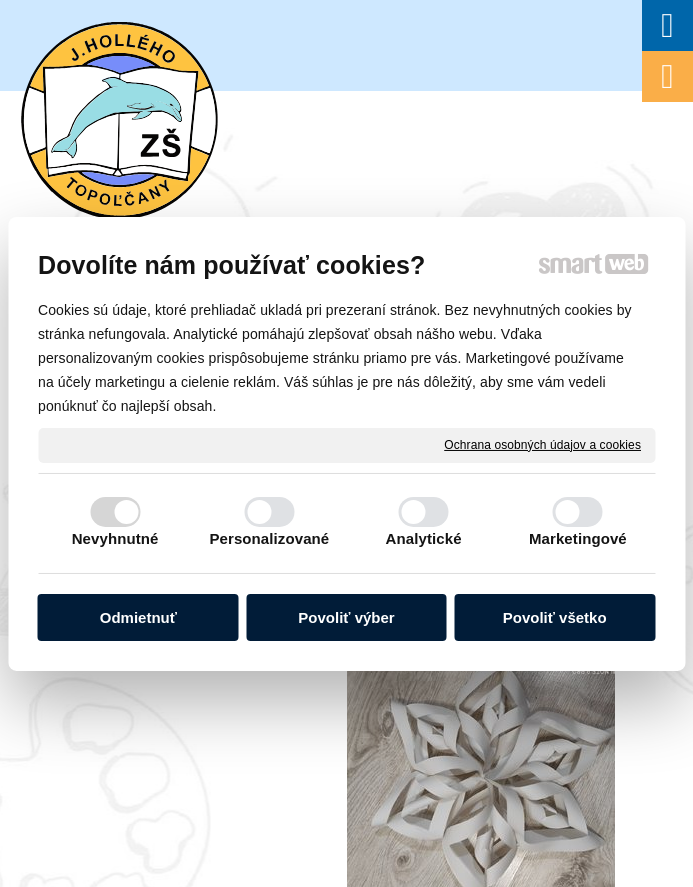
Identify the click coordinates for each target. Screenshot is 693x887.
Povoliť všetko (555, 617)
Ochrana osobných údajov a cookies (542, 444)
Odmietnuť (138, 617)
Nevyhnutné (115, 538)
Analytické (424, 538)
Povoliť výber (346, 617)
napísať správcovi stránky (533, 671)
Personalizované (269, 538)
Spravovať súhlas (443, 688)
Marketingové (578, 538)
